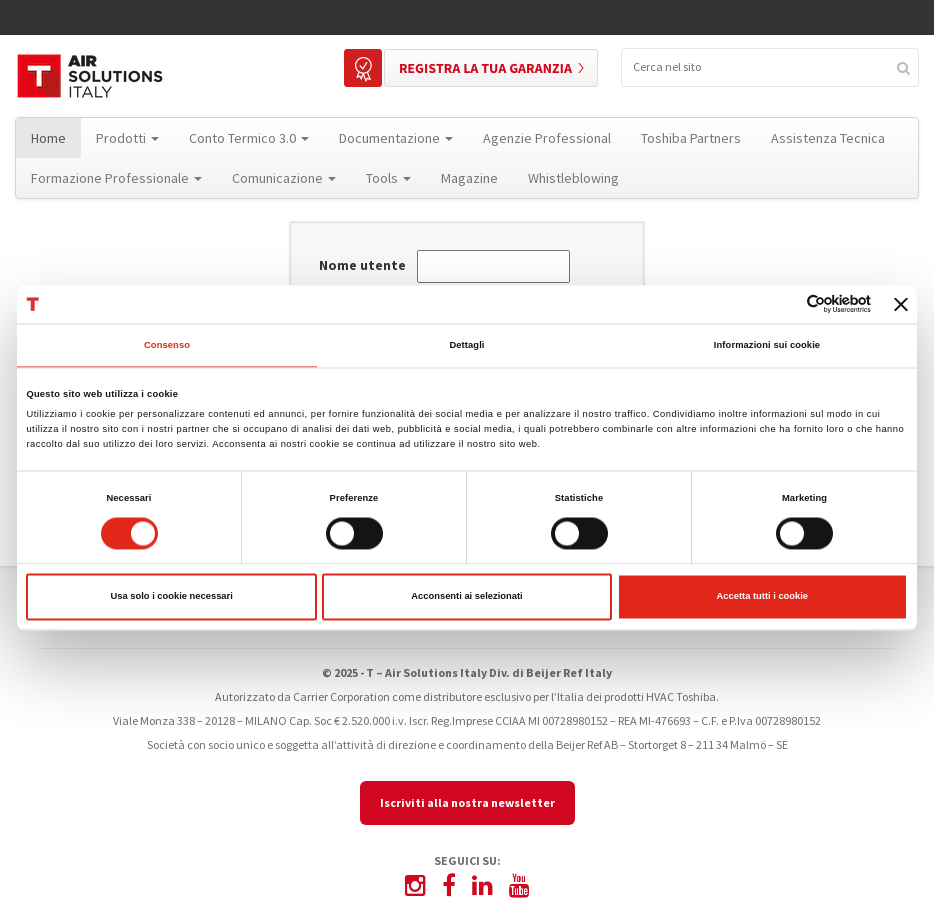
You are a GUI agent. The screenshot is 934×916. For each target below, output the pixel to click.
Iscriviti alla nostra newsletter (467, 802)
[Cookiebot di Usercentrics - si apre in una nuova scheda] (783, 304)
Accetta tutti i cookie (763, 597)
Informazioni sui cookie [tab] (767, 345)
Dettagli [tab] (466, 345)
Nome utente (362, 265)
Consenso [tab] (167, 345)
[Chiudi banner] (901, 304)
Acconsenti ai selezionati (466, 597)
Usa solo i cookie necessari (172, 597)
